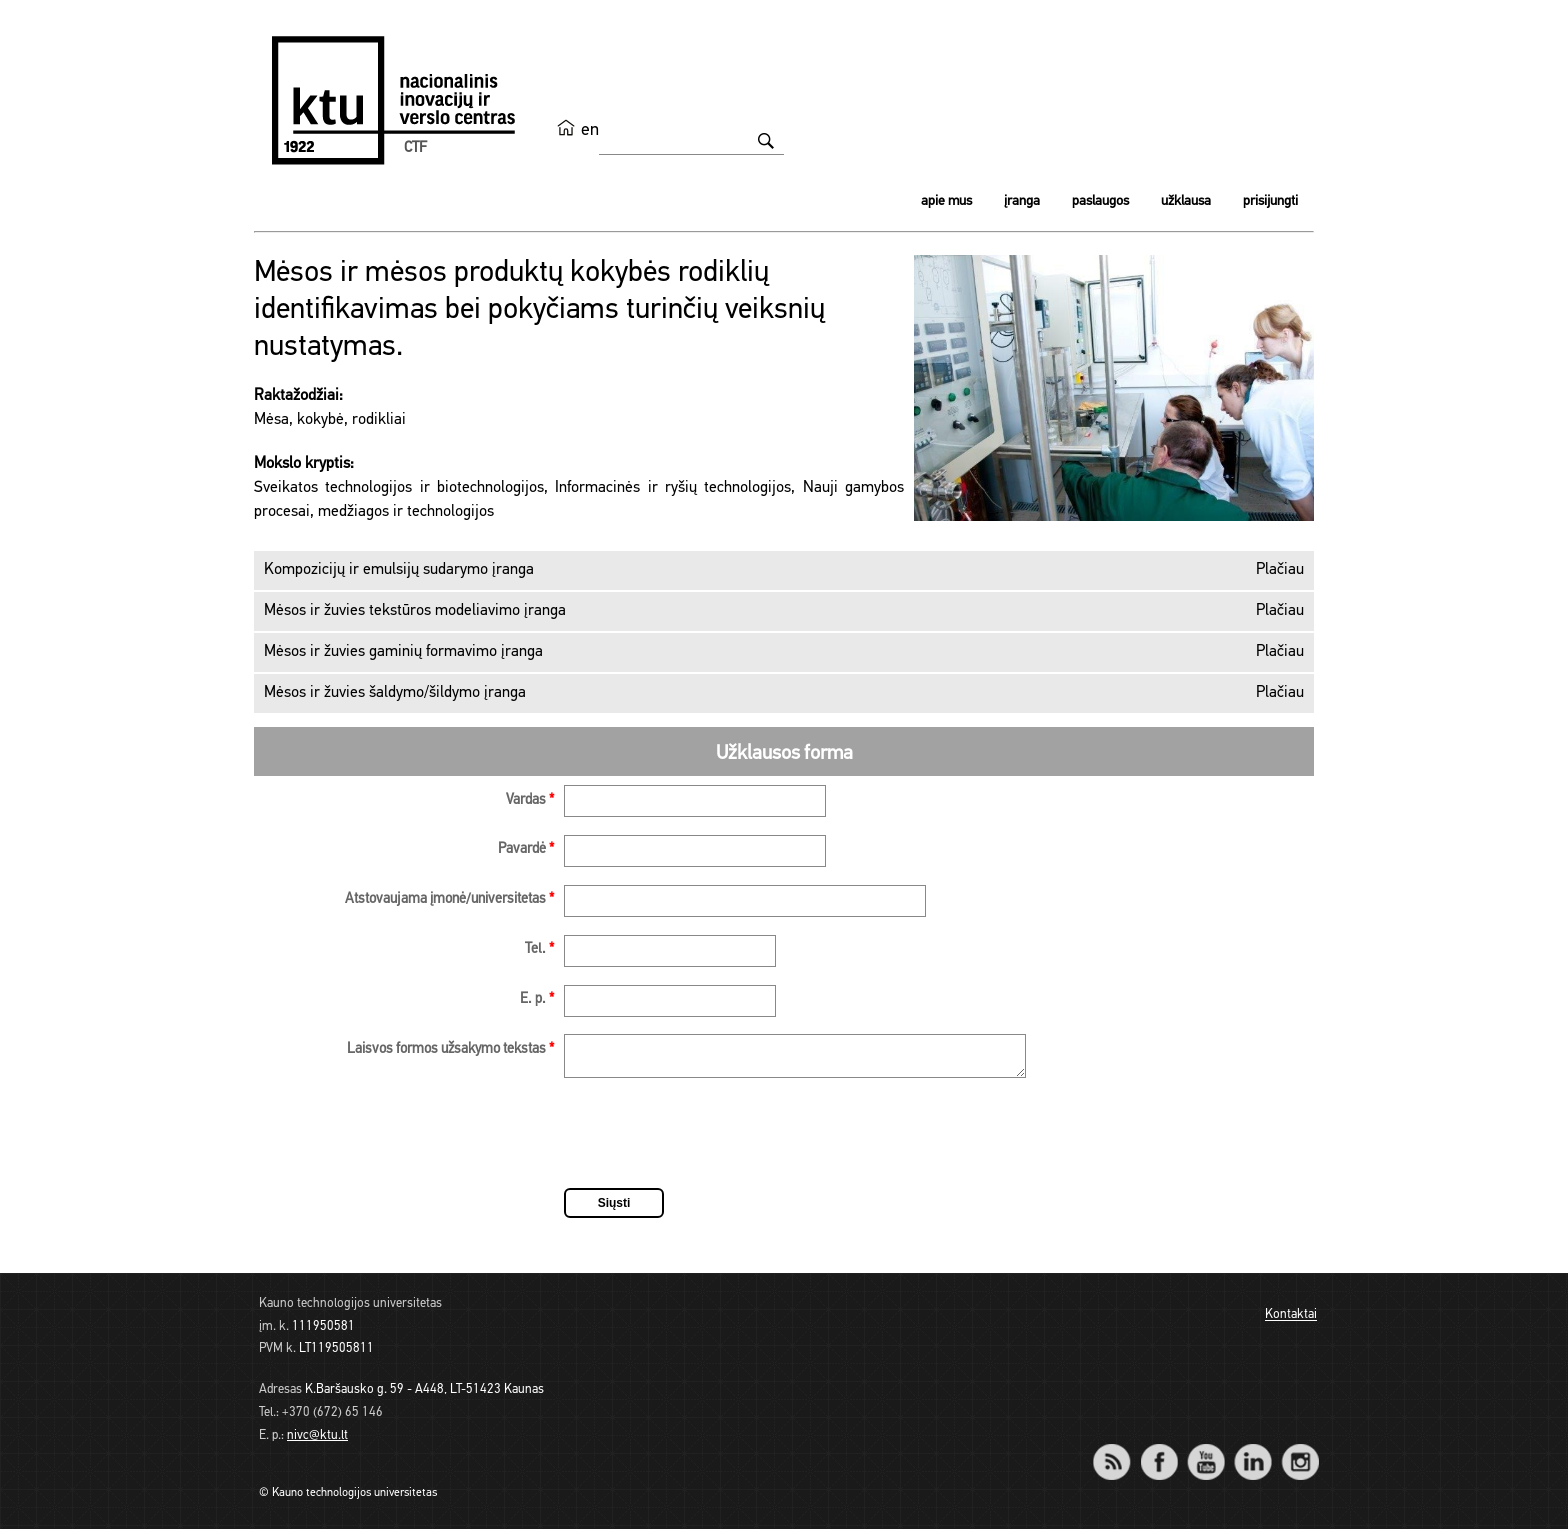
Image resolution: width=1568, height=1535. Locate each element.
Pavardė (526, 849)
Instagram (1299, 1454)
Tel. (539, 949)
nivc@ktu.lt (317, 1441)
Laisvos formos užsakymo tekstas (450, 1049)
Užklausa (1186, 201)
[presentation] (716, 1142)
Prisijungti (1270, 201)
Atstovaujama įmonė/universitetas (449, 899)
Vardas (530, 800)
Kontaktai (1291, 1321)
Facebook (1158, 1454)
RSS (1120, 1454)
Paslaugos (1100, 201)
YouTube (1205, 1454)
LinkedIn (1252, 1454)
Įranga (1022, 201)
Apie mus (946, 201)
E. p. (537, 999)
